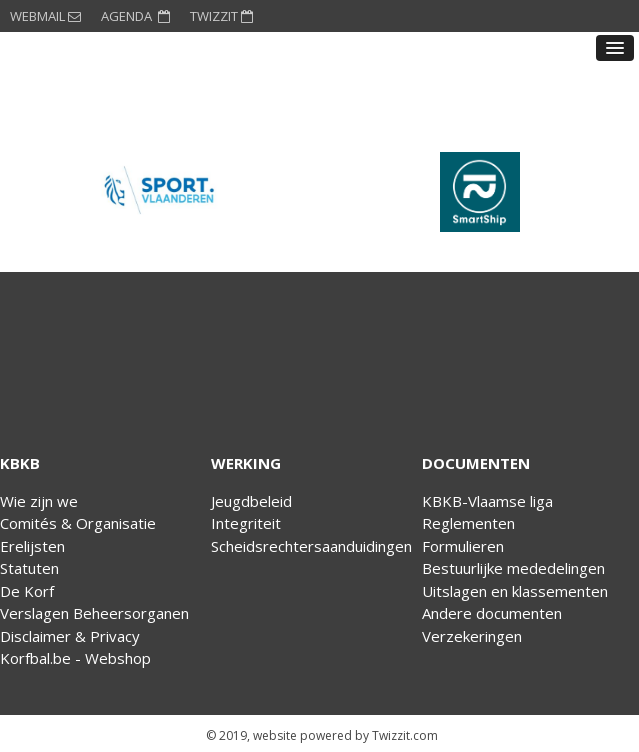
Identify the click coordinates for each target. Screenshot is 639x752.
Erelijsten (32, 546)
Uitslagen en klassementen (515, 591)
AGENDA (135, 16)
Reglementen (468, 523)
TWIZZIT (221, 16)
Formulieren (463, 546)
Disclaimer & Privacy (70, 636)
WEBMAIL (45, 16)
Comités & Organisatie (78, 523)
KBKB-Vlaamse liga (487, 501)
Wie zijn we (39, 501)
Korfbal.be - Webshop (75, 658)
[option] (160, 192)
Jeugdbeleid (251, 501)
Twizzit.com (405, 735)
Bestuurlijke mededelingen (513, 568)
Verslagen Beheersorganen (94, 613)
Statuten (29, 568)
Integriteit (246, 523)
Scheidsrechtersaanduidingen (311, 546)
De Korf (27, 591)
